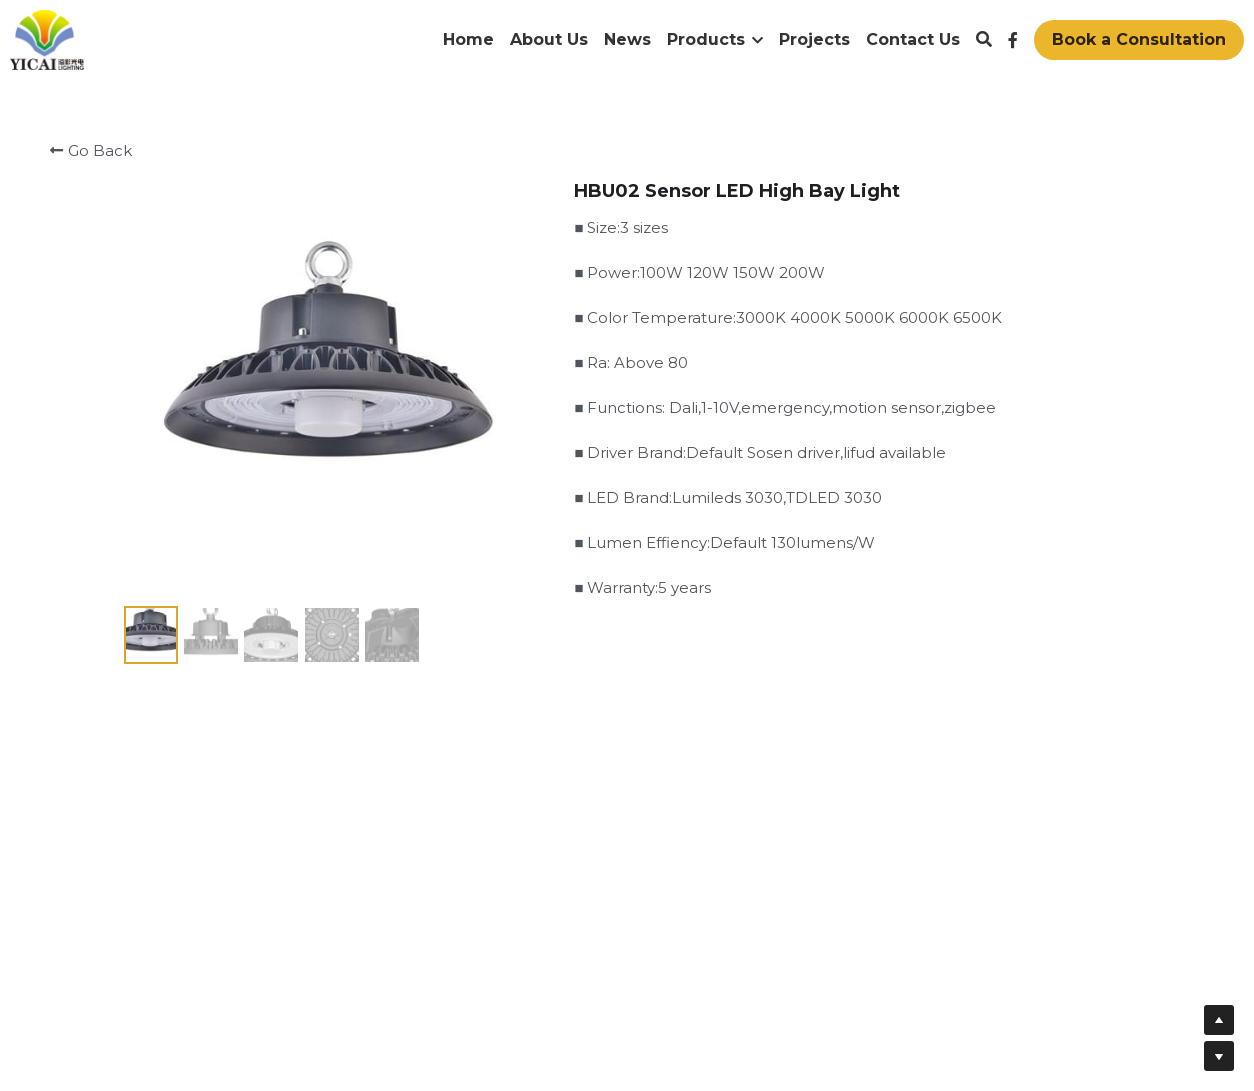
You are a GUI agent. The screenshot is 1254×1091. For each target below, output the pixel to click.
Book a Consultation (1139, 39)
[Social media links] (1013, 40)
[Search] (984, 39)
